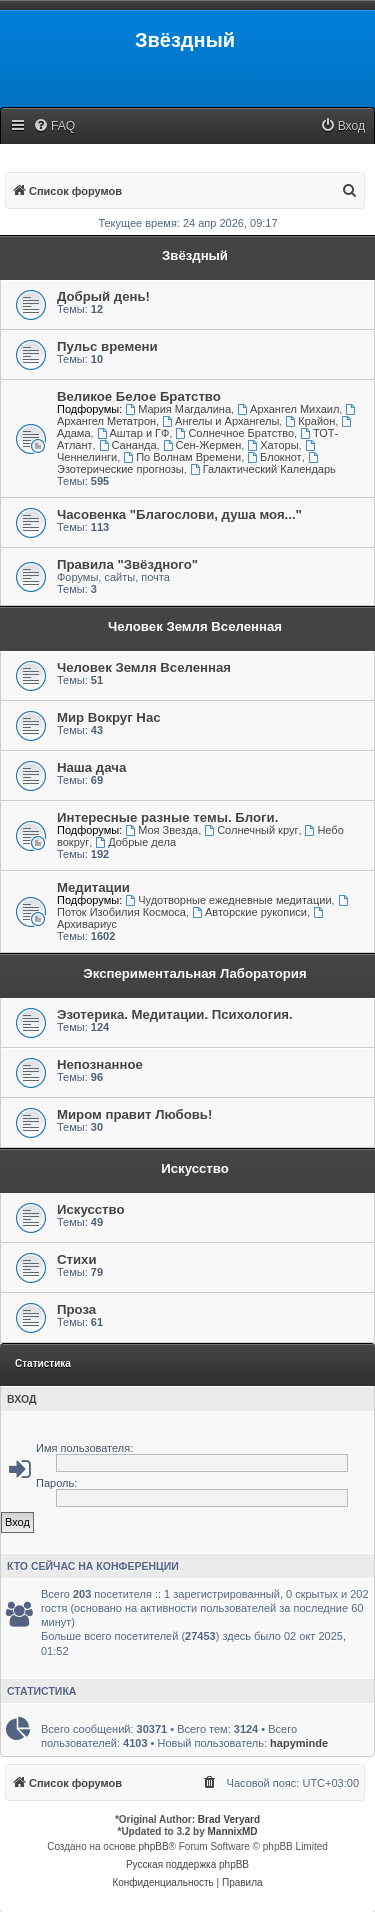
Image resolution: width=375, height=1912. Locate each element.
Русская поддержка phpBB (187, 1864)
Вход (21, 1399)
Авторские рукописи (249, 912)
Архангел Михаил (288, 409)
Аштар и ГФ (133, 433)
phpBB (154, 1846)
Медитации (93, 887)
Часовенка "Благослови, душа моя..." (179, 514)
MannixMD (233, 1831)
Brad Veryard (229, 1819)
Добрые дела (135, 842)
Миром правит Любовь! (134, 1114)
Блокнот (274, 457)
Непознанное (100, 1064)
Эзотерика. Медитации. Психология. (175, 1014)
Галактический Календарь (263, 469)
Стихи (77, 1259)
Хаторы (272, 445)
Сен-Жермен (202, 445)
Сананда (128, 445)
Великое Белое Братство (139, 396)
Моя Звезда (161, 830)
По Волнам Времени (182, 457)
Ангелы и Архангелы (220, 421)
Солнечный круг (251, 830)
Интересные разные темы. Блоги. (167, 817)
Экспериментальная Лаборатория (194, 973)
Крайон (310, 421)
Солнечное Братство (235, 433)
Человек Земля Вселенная (195, 626)
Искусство (195, 1168)
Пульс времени (107, 346)
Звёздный (195, 255)
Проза (76, 1309)
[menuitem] (54, 126)
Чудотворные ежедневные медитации (228, 900)
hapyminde (299, 1743)
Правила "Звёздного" (127, 564)
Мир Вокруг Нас (109, 717)
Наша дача (91, 767)
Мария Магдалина (178, 409)
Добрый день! (103, 296)
